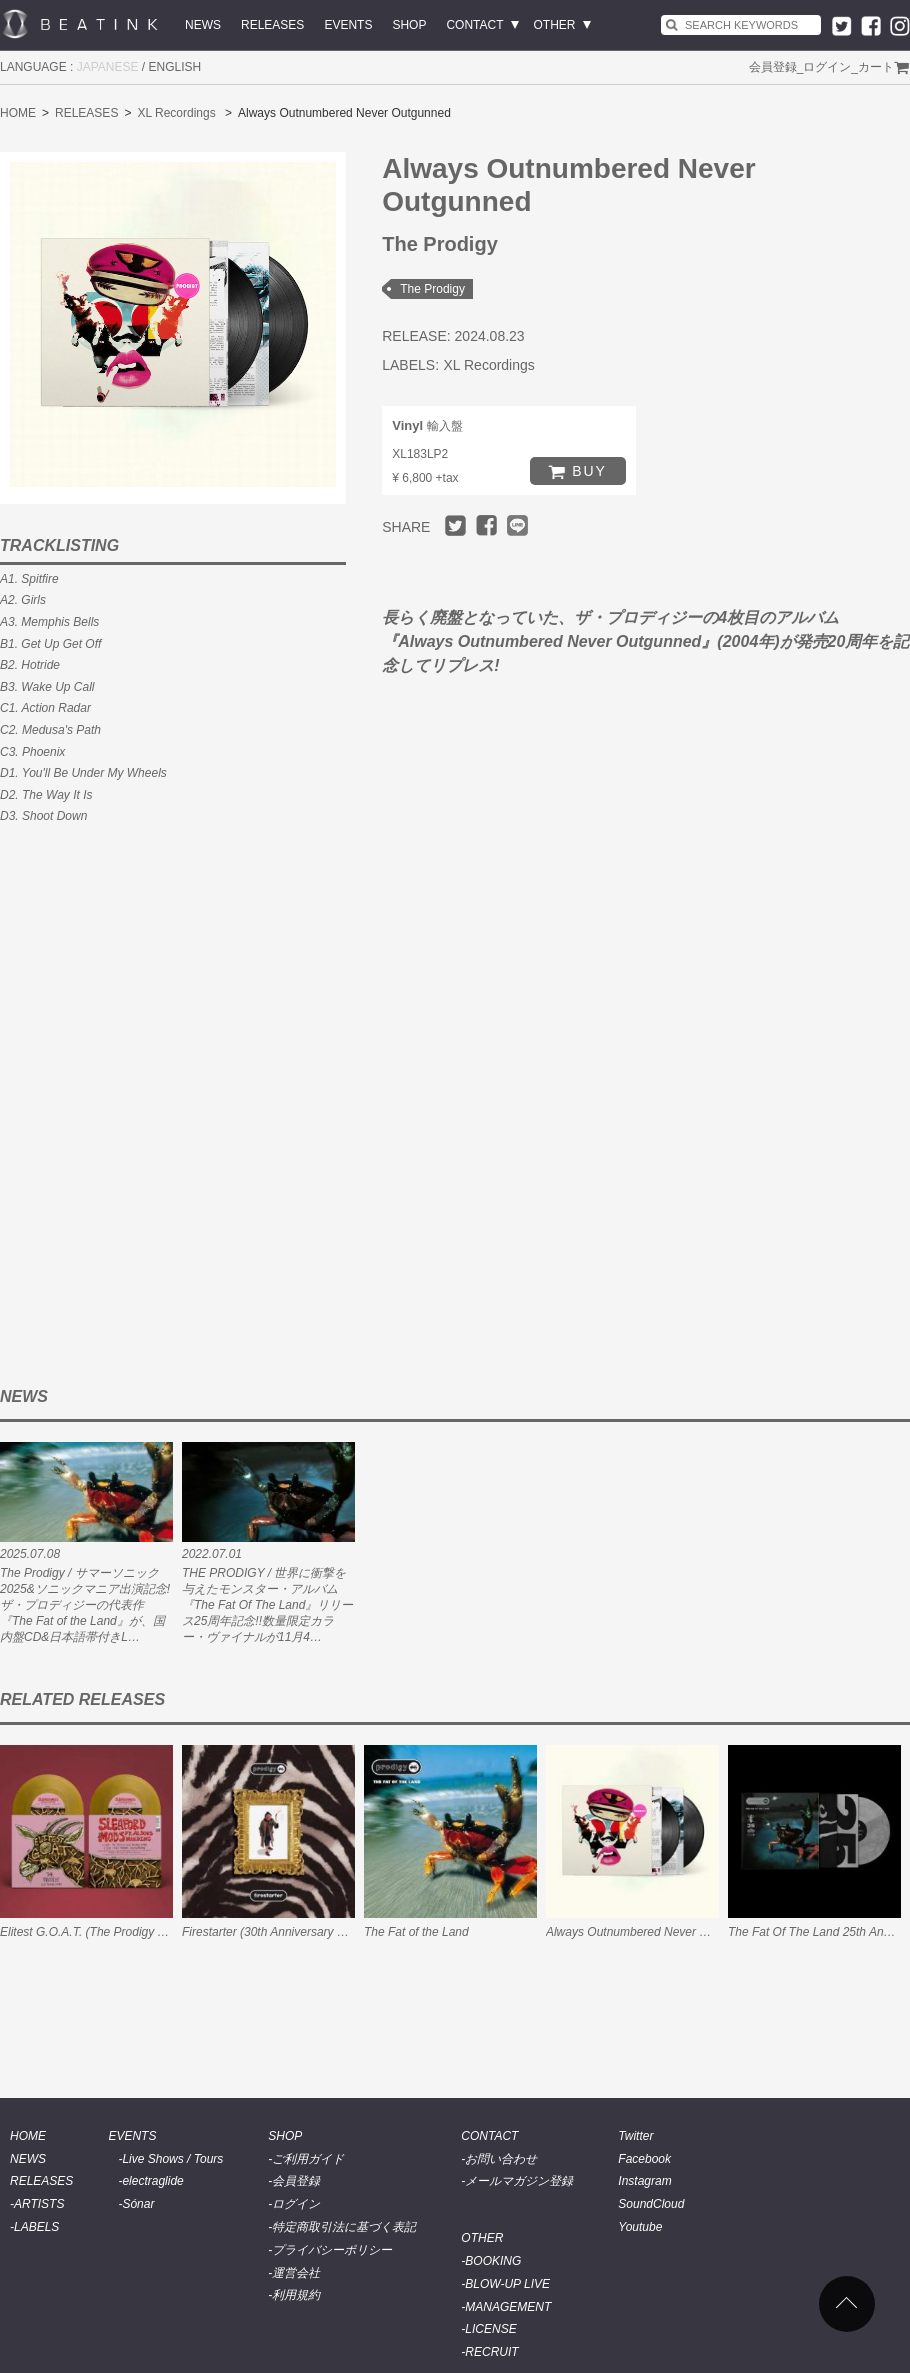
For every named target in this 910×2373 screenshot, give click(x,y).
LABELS (36, 2227)
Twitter (635, 2136)
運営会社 (296, 2273)
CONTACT (474, 25)
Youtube (640, 2227)
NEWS (203, 25)
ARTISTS (39, 2204)
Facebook (644, 2159)
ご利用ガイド (308, 2159)
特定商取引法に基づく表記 (344, 2227)
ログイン (827, 67)
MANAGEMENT (508, 2307)
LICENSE (490, 2329)
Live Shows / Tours (172, 2159)
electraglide (152, 2181)
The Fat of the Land (416, 1932)
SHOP (409, 25)
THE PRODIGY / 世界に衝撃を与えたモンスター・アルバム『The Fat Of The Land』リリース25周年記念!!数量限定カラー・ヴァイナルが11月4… (267, 1605)
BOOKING (493, 2261)
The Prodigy (432, 289)
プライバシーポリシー (332, 2250)
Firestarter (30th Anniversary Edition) (280, 1932)
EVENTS (348, 25)
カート (876, 67)
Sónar (138, 2204)
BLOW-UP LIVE (507, 2284)
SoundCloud (651, 2204)
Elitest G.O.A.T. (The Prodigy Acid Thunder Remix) (135, 1932)
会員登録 (773, 67)
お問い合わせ (501, 2159)
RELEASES (272, 25)
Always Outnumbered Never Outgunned (652, 1932)
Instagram (644, 2181)
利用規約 (296, 2295)
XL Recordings (176, 113)
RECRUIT (491, 2352)
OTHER (555, 25)
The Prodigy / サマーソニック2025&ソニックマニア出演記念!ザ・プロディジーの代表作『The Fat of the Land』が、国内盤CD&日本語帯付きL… (85, 1605)
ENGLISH (175, 67)
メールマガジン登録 (519, 2181)
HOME (18, 113)
